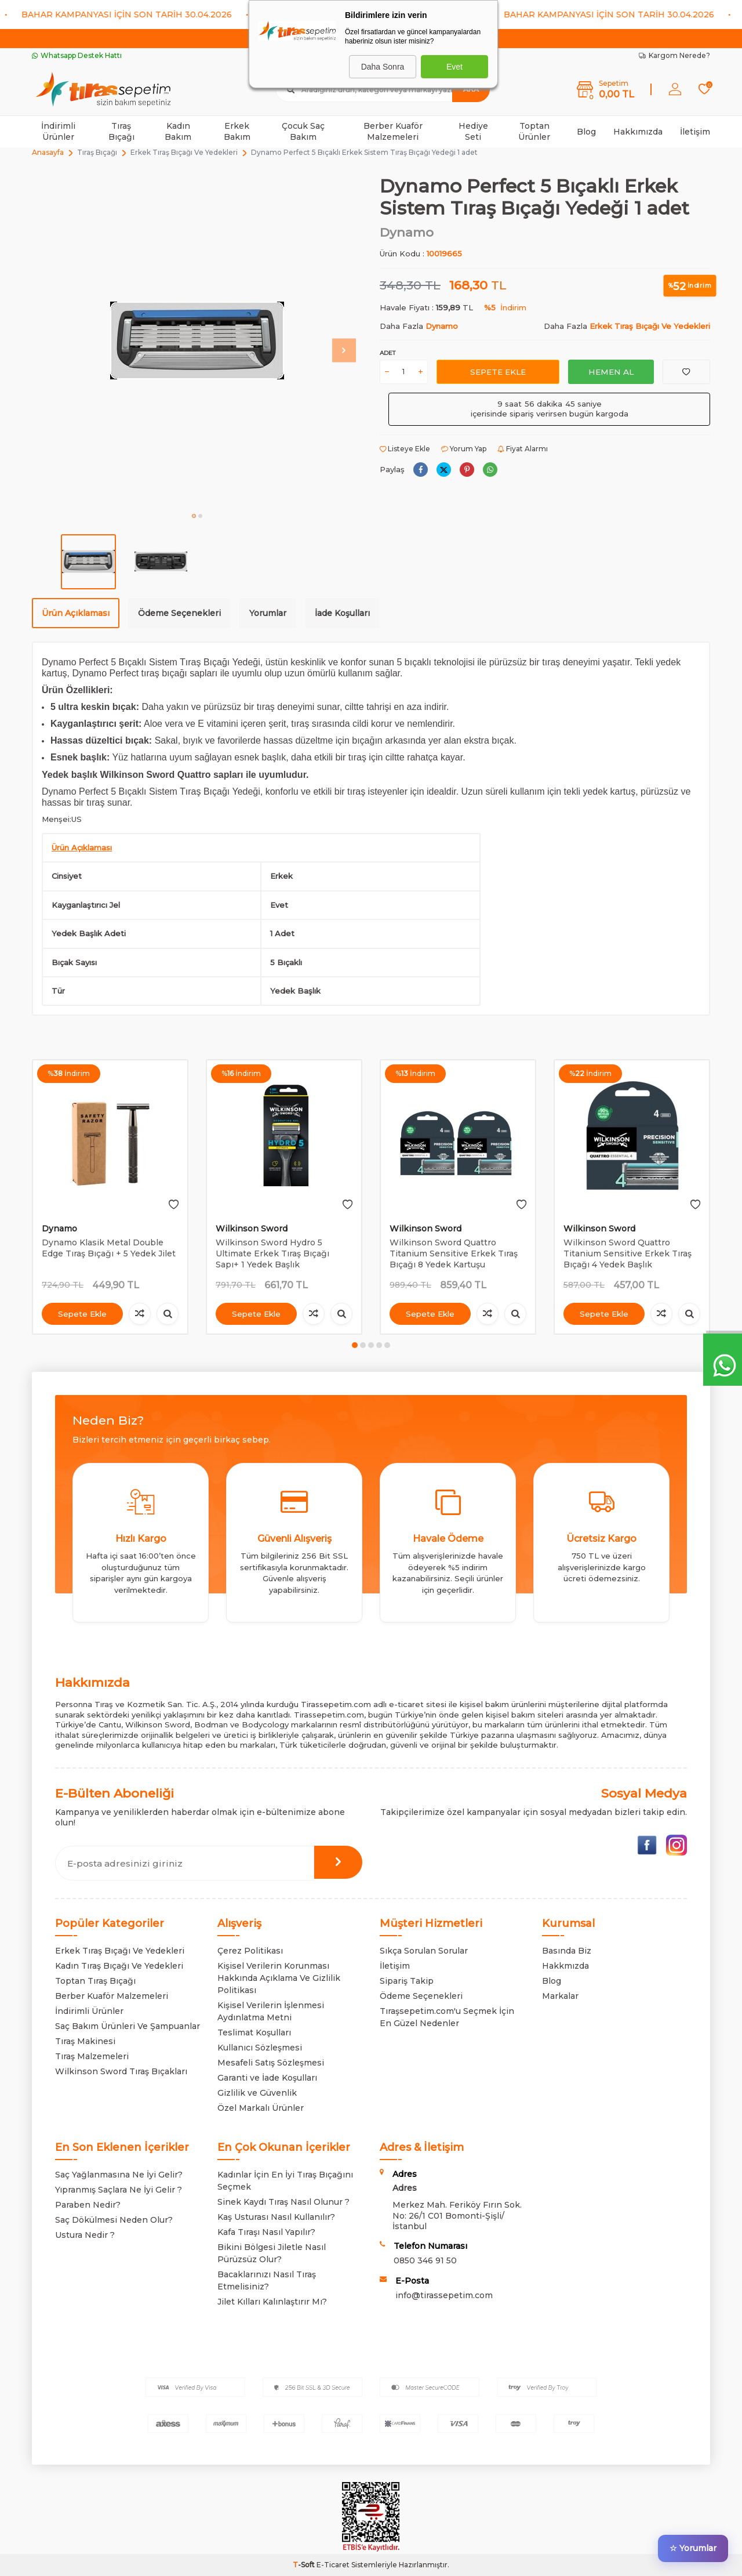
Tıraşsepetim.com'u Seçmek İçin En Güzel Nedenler (447, 2017)
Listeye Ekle (405, 448)
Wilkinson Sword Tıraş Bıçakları (121, 2071)
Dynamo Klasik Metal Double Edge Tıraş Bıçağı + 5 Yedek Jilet (109, 1248)
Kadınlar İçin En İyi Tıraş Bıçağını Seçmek (285, 2180)
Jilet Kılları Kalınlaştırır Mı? (272, 2301)
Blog (586, 131)
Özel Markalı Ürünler (260, 2108)
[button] (194, 516)
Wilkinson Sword (252, 1228)
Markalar (560, 1996)
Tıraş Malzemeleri (92, 2056)
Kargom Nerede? (674, 55)
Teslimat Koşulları (254, 2032)
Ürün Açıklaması (76, 613)
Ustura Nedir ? (85, 2235)
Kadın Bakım (178, 131)
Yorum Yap (463, 448)
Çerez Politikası (250, 1950)
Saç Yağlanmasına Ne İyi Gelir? (119, 2174)
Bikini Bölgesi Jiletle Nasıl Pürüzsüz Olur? (271, 2253)
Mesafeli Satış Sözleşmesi (270, 2062)
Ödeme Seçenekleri (179, 613)
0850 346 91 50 (425, 2260)
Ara (471, 89)
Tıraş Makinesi (85, 2041)
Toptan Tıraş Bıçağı (95, 1981)
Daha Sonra (383, 66)
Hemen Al (610, 371)
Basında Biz (566, 1950)
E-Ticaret (333, 2564)
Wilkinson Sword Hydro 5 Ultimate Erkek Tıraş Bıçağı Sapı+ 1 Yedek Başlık (272, 1253)
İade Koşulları (342, 613)
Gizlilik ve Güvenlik (257, 2093)
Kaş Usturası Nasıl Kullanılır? (276, 2217)
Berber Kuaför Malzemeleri (393, 131)
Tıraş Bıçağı (121, 131)
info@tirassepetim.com (444, 2295)
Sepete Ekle (498, 371)
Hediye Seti (473, 131)
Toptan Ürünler (534, 131)
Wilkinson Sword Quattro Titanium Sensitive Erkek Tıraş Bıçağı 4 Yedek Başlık (627, 1253)
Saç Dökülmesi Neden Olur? (114, 2220)
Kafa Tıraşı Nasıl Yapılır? (266, 2232)
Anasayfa (48, 152)
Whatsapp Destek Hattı (77, 55)
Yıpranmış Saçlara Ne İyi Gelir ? (118, 2189)
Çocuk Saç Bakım (303, 131)
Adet (387, 353)
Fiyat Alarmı (522, 448)
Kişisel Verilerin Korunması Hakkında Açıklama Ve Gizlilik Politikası (278, 1978)
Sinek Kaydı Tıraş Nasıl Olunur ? (283, 2202)
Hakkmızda (565, 1966)
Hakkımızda (638, 131)
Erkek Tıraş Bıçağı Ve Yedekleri (184, 152)
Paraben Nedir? (88, 2205)
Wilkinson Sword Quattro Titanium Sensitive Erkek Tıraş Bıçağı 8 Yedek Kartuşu (454, 1253)
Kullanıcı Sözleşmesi (259, 2047)
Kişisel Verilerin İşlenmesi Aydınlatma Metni (270, 2011)
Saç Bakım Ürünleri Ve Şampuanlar (127, 2026)
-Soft (305, 2564)
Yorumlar (267, 613)
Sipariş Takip (407, 1981)
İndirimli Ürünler (58, 131)
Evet (454, 66)
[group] (197, 340)
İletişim (695, 131)
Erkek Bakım (237, 131)
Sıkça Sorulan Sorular (424, 1950)
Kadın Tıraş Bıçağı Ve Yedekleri (119, 1966)
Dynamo (407, 232)
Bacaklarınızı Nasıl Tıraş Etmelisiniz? (266, 2280)
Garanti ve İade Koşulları (267, 2078)
